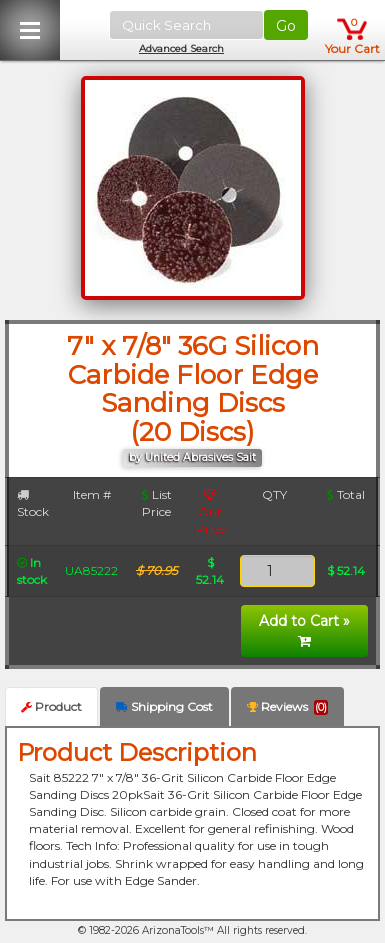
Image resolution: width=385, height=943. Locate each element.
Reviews (287, 707)
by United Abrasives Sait (192, 457)
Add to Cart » (304, 630)
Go (286, 26)
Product (51, 706)
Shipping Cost (164, 706)
